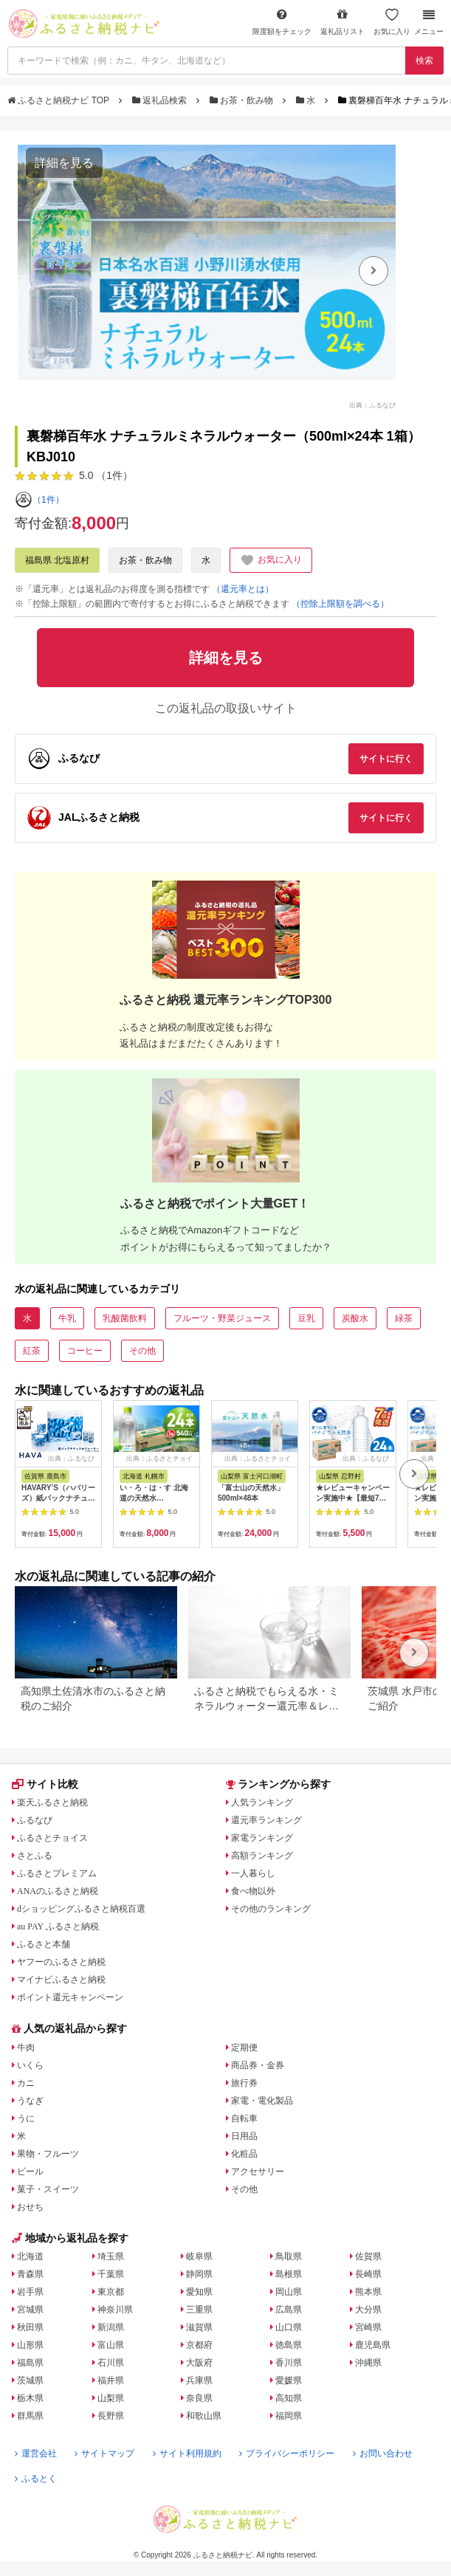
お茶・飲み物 (243, 100)
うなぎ (30, 2100)
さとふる (34, 1855)
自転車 (244, 2118)
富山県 (110, 2345)
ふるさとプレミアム (57, 1873)
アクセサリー (257, 2171)
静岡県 (199, 2274)
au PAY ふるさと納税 (58, 1926)
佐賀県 (368, 2256)
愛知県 (199, 2291)
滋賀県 (199, 2327)
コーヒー (85, 1351)
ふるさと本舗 (43, 1944)
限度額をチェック (281, 21)
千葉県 (110, 2274)
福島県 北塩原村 (57, 560)
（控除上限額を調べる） (340, 604)
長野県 (110, 2415)
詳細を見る (64, 162)
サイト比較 (45, 1784)
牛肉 (26, 2047)
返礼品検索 (161, 100)
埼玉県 (110, 2256)
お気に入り (391, 21)
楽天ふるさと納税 (52, 1802)
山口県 (288, 2327)
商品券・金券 (257, 2065)
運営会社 (36, 2453)
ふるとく (36, 2478)
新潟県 (110, 2327)
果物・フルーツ (48, 2153)
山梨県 (110, 2398)
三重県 (199, 2309)
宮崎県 (368, 2327)
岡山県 (288, 2291)
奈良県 (199, 2398)
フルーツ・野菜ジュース (222, 1318)
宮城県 (30, 2309)
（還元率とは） (243, 589)
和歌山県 (203, 2415)
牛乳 (67, 1318)
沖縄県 (368, 2362)
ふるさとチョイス (52, 1837)
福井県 (110, 2380)
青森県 (30, 2274)
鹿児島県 (372, 2345)
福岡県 (288, 2415)
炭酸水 (355, 1318)
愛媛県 (288, 2380)
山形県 (30, 2345)
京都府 (199, 2345)
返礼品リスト (342, 21)
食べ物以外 (253, 1891)
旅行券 (244, 2083)
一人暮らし (253, 1873)
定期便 (244, 2047)
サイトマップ (104, 2453)
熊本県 (368, 2291)
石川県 (110, 2362)
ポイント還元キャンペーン (70, 1997)
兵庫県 (199, 2380)
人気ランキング (262, 1802)
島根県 (288, 2274)
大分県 (368, 2309)
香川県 (288, 2362)
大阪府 (199, 2362)
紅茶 (32, 1351)
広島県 (288, 2309)
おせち (30, 2207)
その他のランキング (271, 1908)
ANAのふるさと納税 (57, 1891)
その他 (142, 1351)
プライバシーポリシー (286, 2453)
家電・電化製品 (262, 2100)
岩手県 (30, 2291)
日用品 (244, 2136)
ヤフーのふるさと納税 (61, 1961)
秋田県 (30, 2327)
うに (26, 2118)
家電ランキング (262, 1837)
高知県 (288, 2398)
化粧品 (244, 2153)
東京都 (110, 2291)
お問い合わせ (383, 2453)
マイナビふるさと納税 (61, 1979)
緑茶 (404, 1318)
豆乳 (306, 1318)
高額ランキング (262, 1855)
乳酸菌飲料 (125, 1318)
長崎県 (368, 2274)
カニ (26, 2083)
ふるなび (34, 1820)
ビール (30, 2171)
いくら (30, 2065)
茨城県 (30, 2380)
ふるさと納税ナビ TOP (59, 100)
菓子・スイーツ (48, 2189)
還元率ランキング (266, 1820)
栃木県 (30, 2398)
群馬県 (30, 2415)
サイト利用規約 (187, 2453)
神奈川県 (115, 2309)
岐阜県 (199, 2256)
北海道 (30, 2256)
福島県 (30, 2362)
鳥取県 (288, 2256)
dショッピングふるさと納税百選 (81, 1908)
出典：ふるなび (372, 405)
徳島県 (288, 2345)
